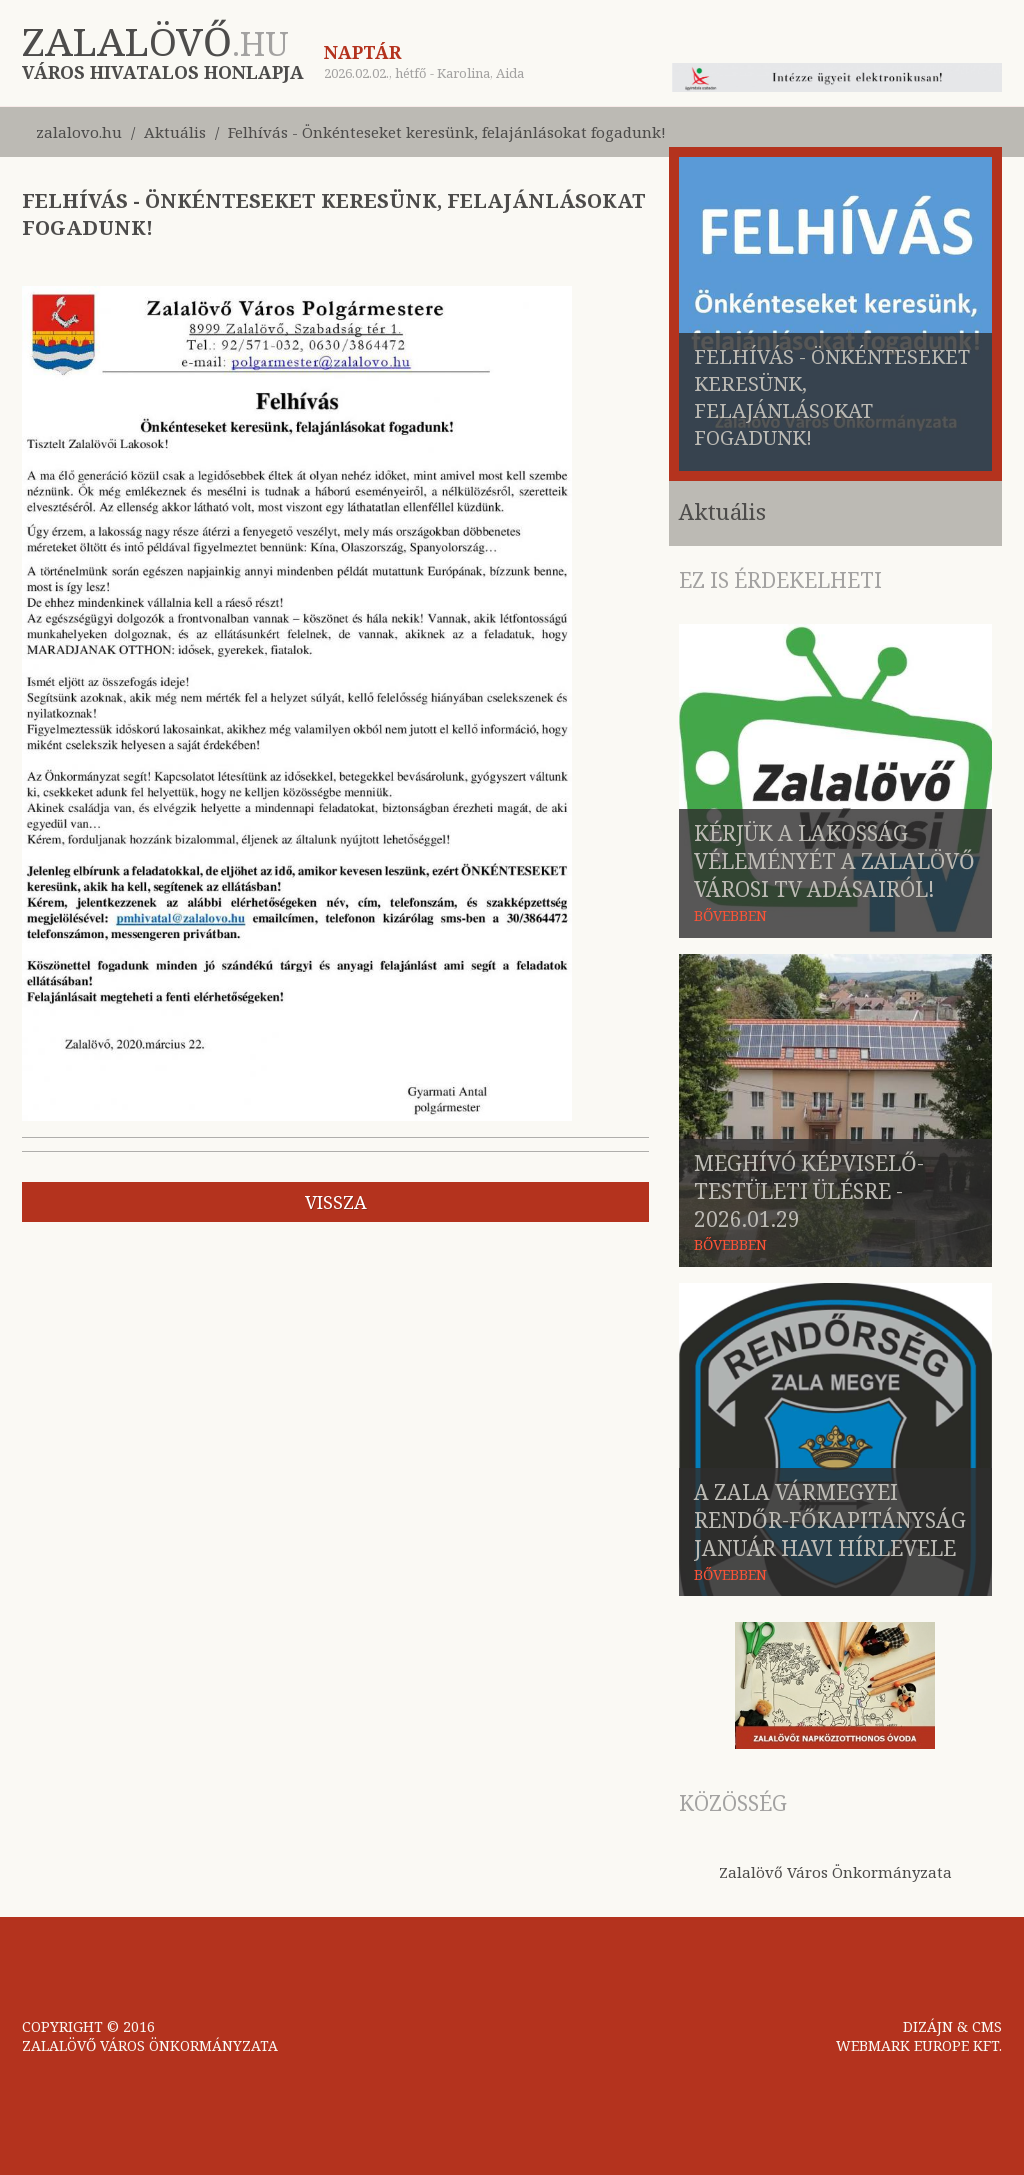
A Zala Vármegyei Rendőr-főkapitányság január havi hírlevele (830, 1520)
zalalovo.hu (79, 132)
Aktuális (175, 132)
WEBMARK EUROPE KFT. (919, 2045)
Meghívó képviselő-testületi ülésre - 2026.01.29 (809, 1191)
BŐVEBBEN (730, 915)
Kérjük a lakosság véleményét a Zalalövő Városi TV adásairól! (834, 861)
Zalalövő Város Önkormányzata (835, 1872)
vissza (336, 1202)
